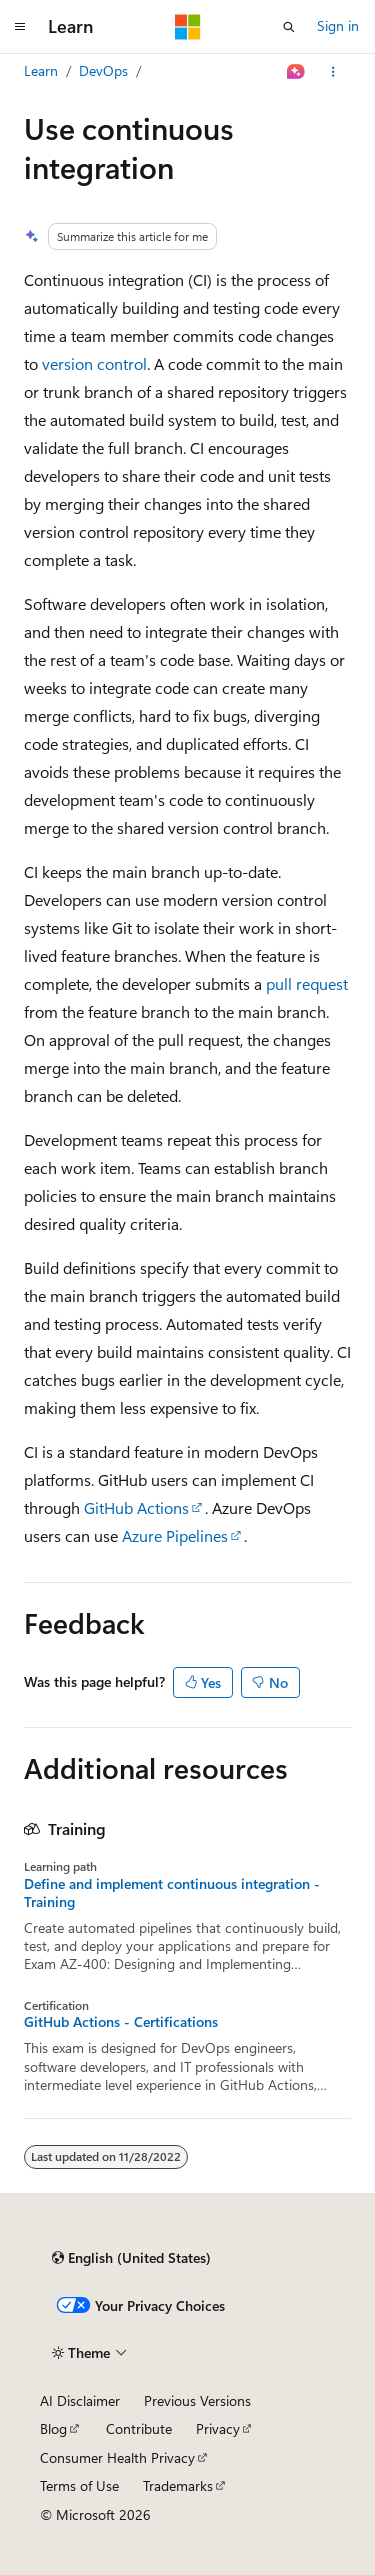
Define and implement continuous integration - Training (172, 1893)
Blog (53, 2428)
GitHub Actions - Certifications (121, 2022)
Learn (41, 70)
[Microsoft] (188, 27)
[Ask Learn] (296, 72)
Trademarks (178, 2485)
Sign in (338, 25)
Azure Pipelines (175, 1535)
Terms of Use (79, 2485)
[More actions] (333, 72)
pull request (307, 983)
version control (94, 363)
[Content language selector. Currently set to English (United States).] (131, 2258)
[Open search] (289, 27)
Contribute (139, 2428)
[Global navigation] (20, 27)
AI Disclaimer (80, 2400)
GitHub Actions (136, 1507)
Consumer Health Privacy (117, 2457)
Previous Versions (197, 2400)
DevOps (103, 70)
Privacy (218, 2428)
